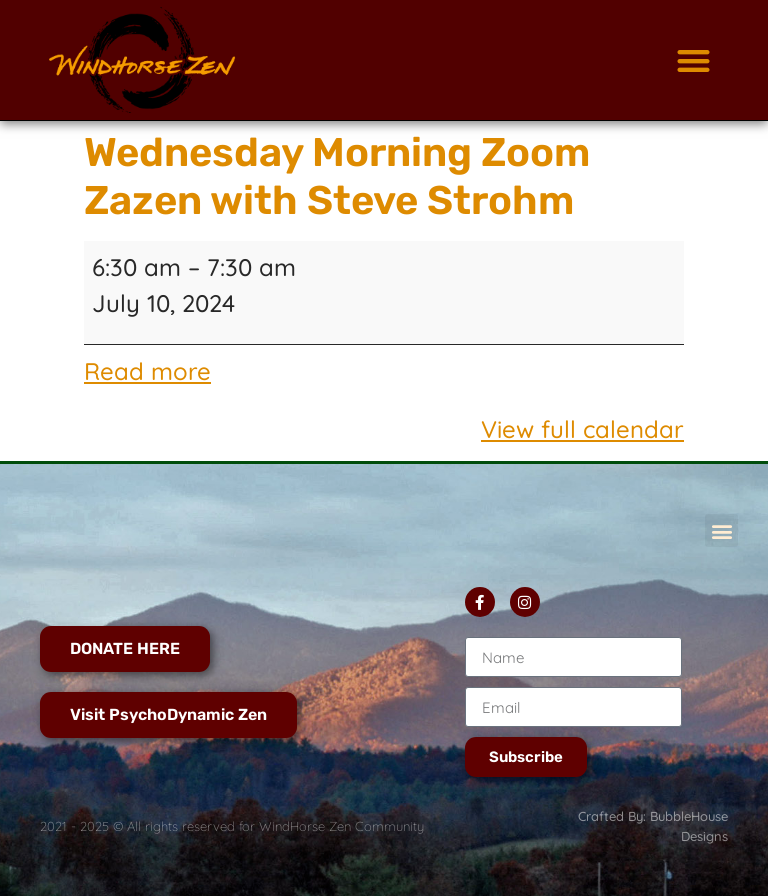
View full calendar (582, 429)
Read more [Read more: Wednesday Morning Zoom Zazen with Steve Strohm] (147, 371)
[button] (693, 60)
